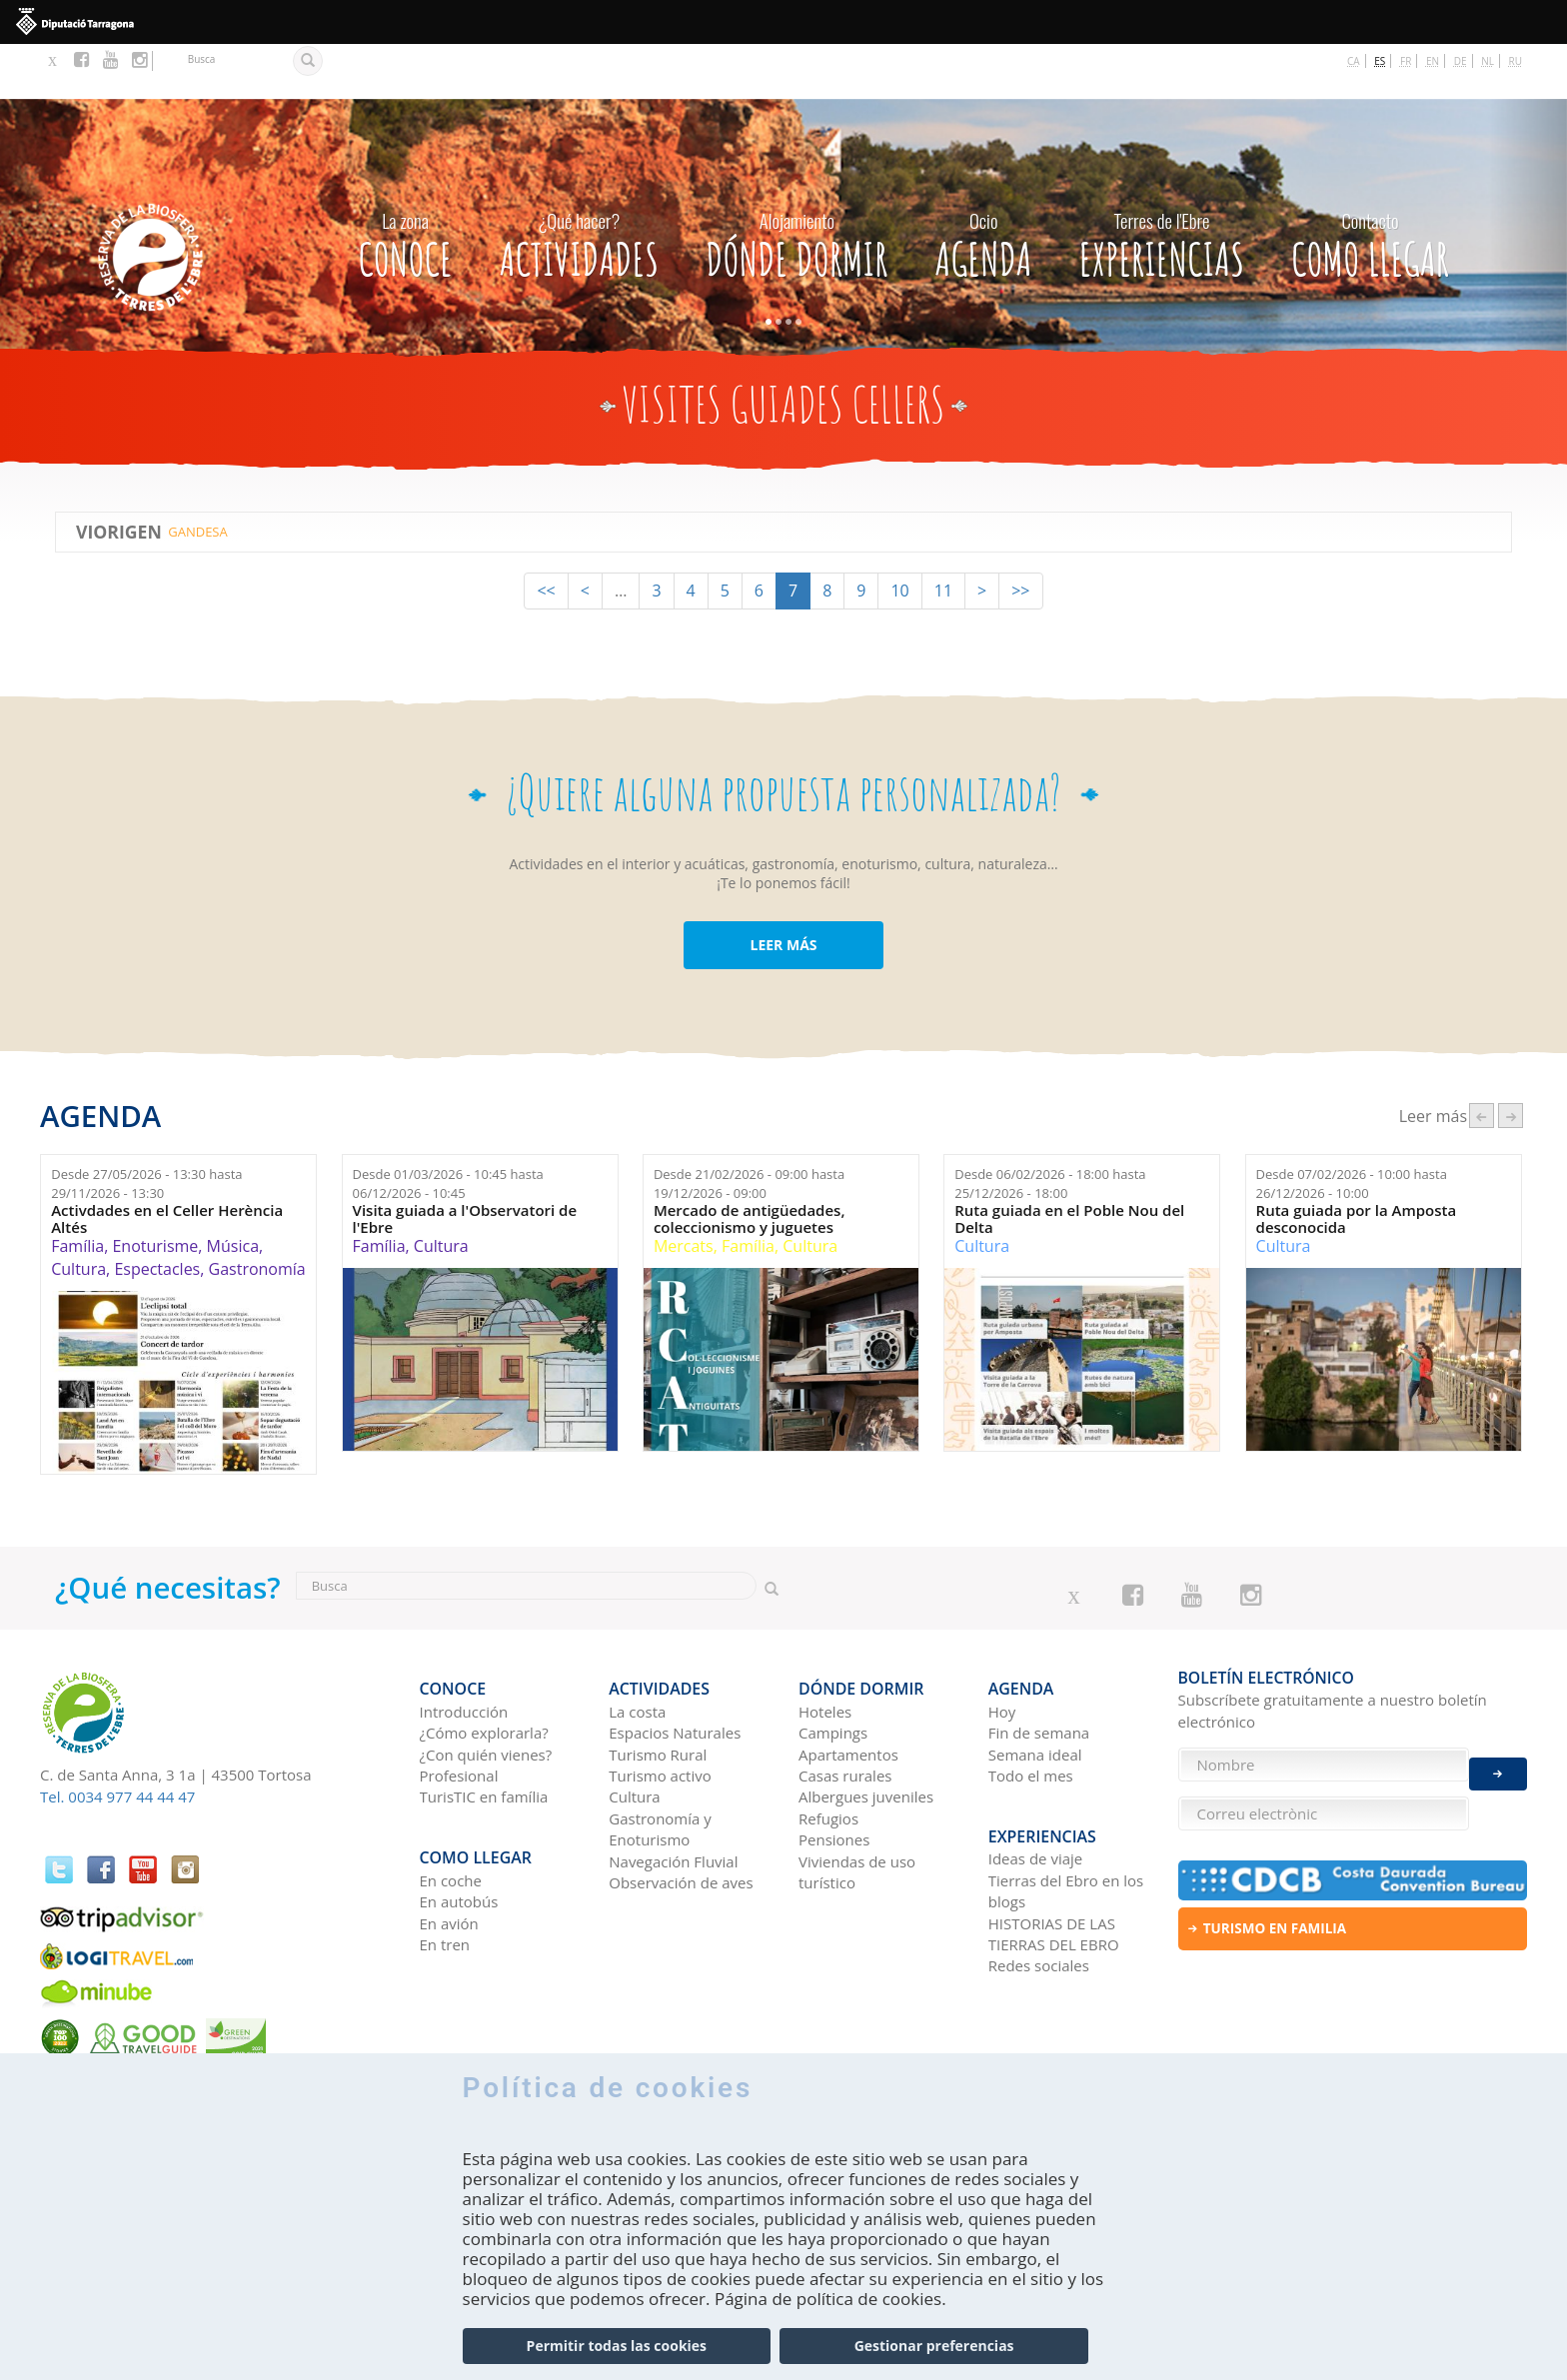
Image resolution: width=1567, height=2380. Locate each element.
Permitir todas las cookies (617, 2346)
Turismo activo (660, 1710)
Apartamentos (848, 1689)
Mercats (684, 1192)
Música (233, 1192)
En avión (449, 1845)
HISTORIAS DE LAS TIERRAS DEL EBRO (1053, 1855)
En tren (445, 1866)
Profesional (459, 1710)
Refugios (828, 1753)
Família (77, 1192)
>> (1020, 537)
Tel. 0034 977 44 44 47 (117, 1742)
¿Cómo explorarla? (484, 1667)
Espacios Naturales (675, 1667)
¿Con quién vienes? (486, 1689)
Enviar (1498, 1759)
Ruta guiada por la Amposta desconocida (1356, 1164)
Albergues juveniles (865, 1731)
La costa (637, 1646)
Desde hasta (146, 1128)
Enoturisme (155, 1192)
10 (899, 537)
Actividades (579, 185)
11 (943, 537)
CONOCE (405, 185)
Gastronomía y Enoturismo (660, 1763)
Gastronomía (257, 1214)
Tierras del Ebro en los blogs (1065, 1812)
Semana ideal (1035, 1689)
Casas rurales (844, 1710)
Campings (832, 1667)
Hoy (1002, 1646)
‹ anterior (1481, 1060)
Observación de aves (681, 1816)
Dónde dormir (796, 185)
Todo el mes (1030, 1710)
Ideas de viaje (1035, 1781)
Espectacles (157, 1214)
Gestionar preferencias (934, 2346)
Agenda (982, 185)
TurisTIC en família (484, 1731)
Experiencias (1161, 185)
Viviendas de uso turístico (856, 1805)
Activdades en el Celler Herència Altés (167, 1164)
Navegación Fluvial (673, 1795)
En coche (451, 1802)
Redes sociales (1038, 1888)
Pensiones (833, 1774)
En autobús (459, 1824)
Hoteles (824, 1646)
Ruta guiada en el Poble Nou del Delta (1069, 1164)
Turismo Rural (658, 1689)
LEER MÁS (783, 890)
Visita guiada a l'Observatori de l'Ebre (465, 1164)
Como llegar (1370, 185)
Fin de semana (1038, 1667)
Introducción (464, 1646)
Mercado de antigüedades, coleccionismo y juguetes (749, 1164)
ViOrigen (119, 477)
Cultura (78, 1214)
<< (546, 537)
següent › (1510, 1060)
